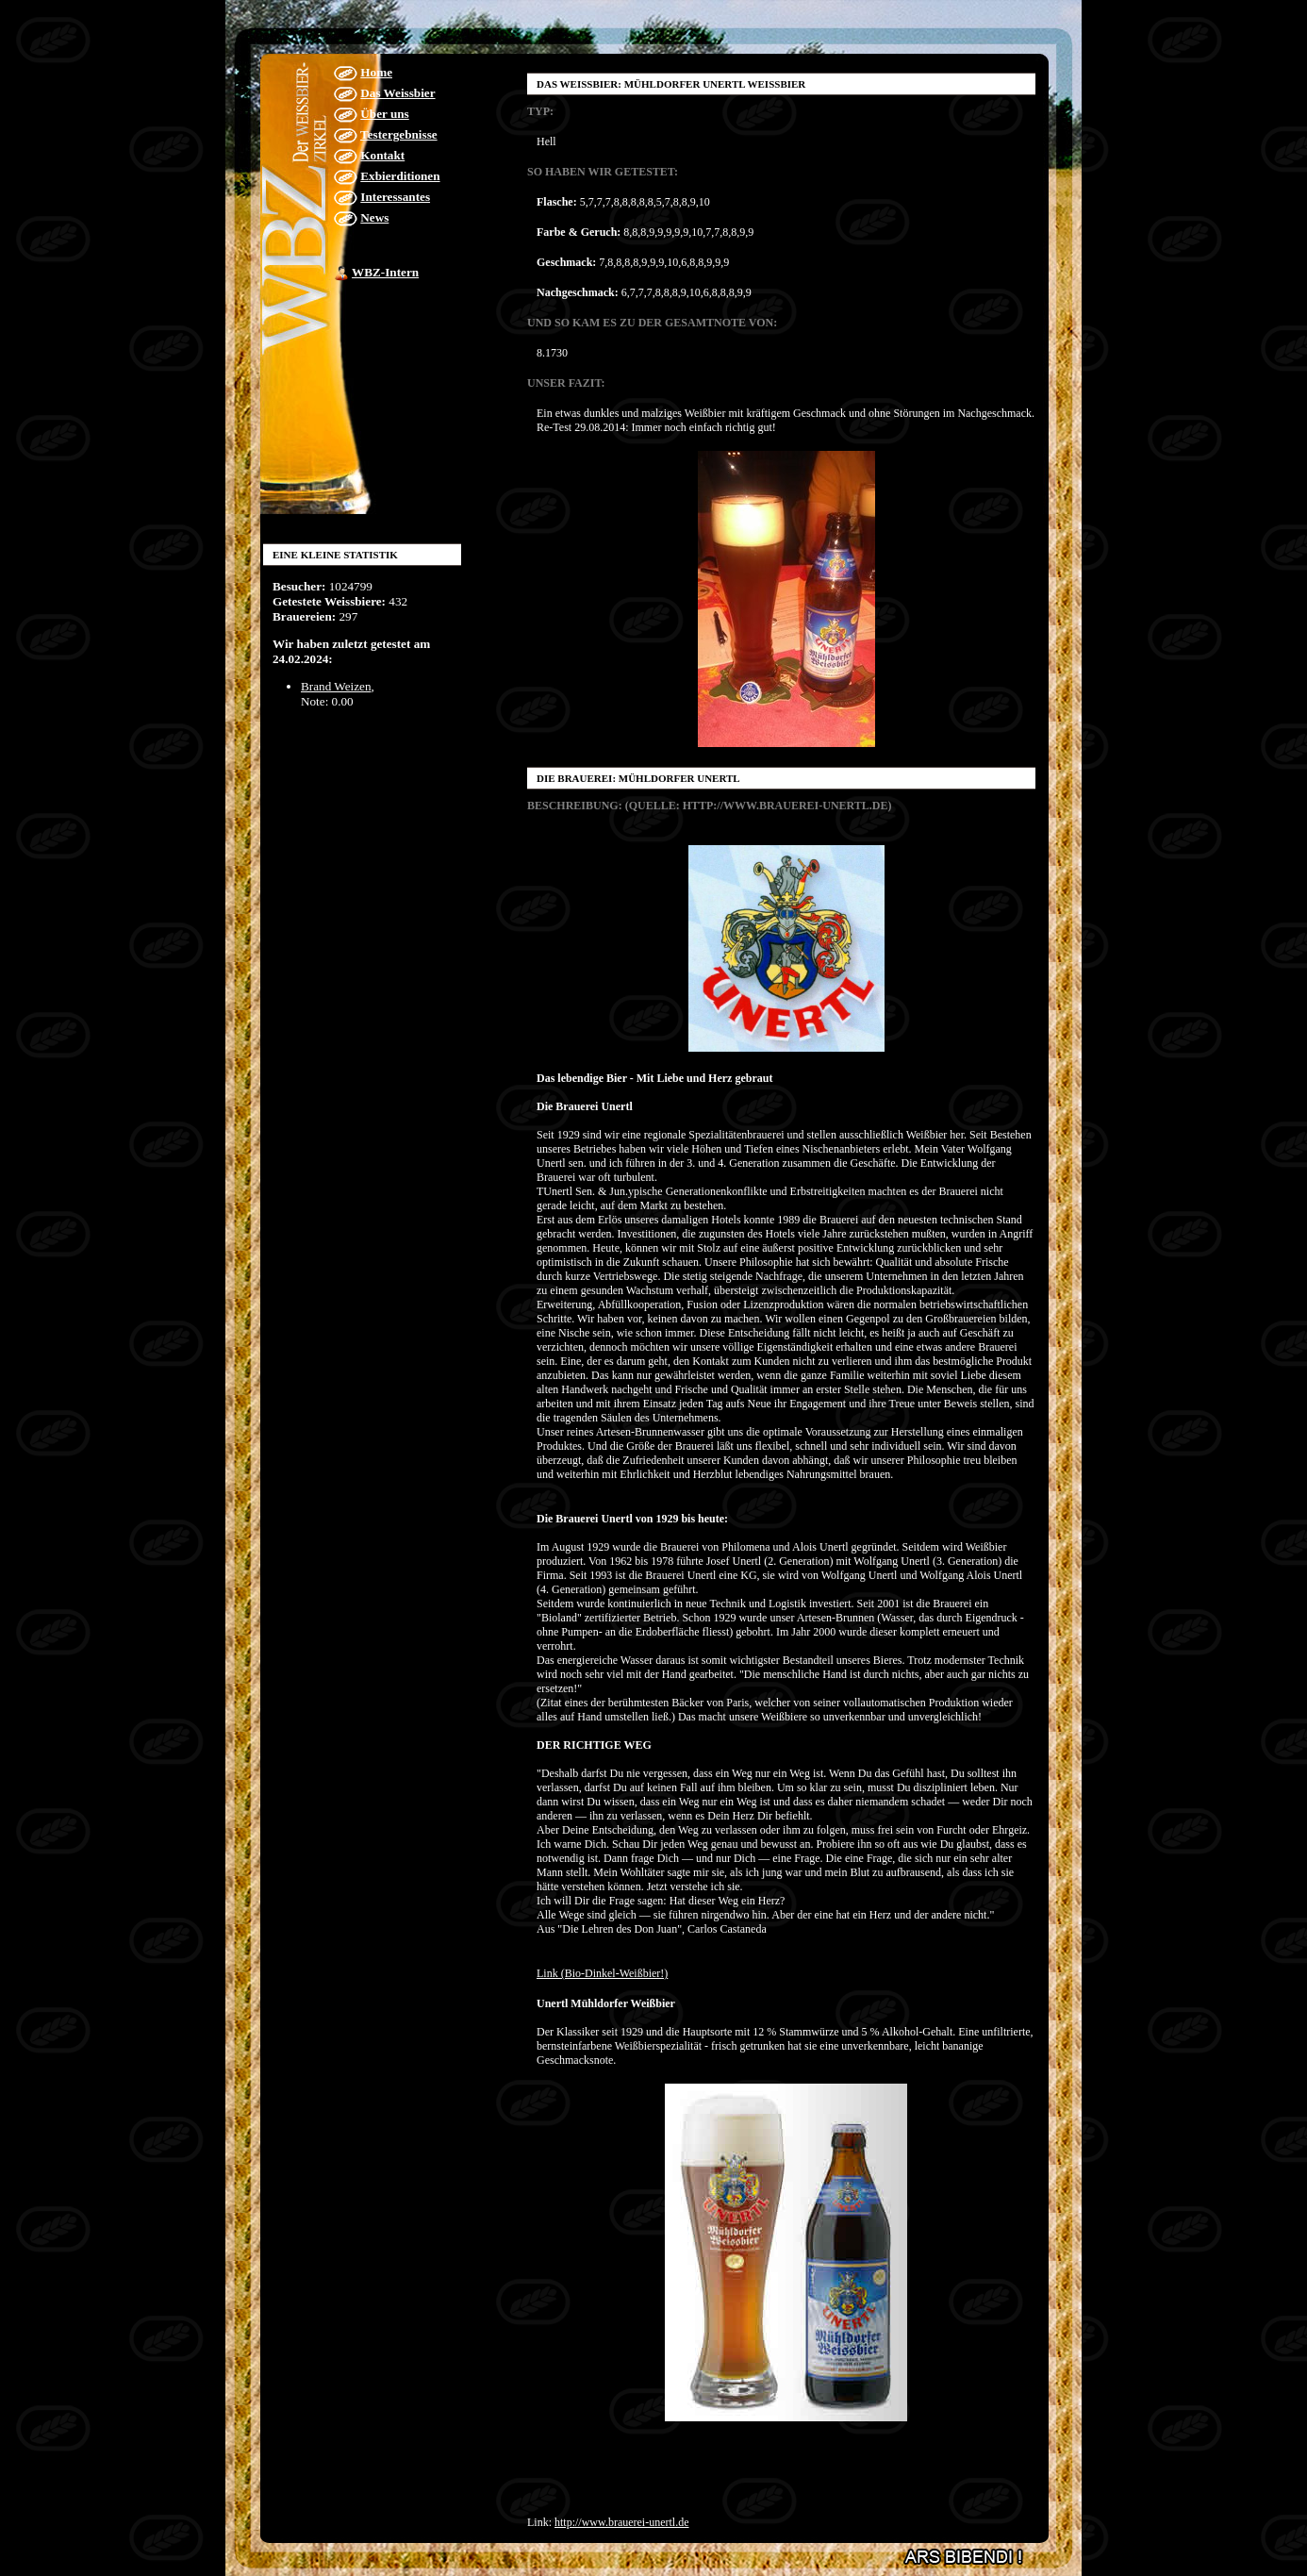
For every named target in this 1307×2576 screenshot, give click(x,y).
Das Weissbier (397, 93)
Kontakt (382, 155)
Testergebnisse (399, 134)
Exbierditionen (399, 176)
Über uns (384, 114)
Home (376, 72)
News (374, 217)
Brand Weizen (336, 686)
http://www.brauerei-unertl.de (621, 2522)
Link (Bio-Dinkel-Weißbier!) (602, 1973)
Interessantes (395, 197)
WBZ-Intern (385, 272)
